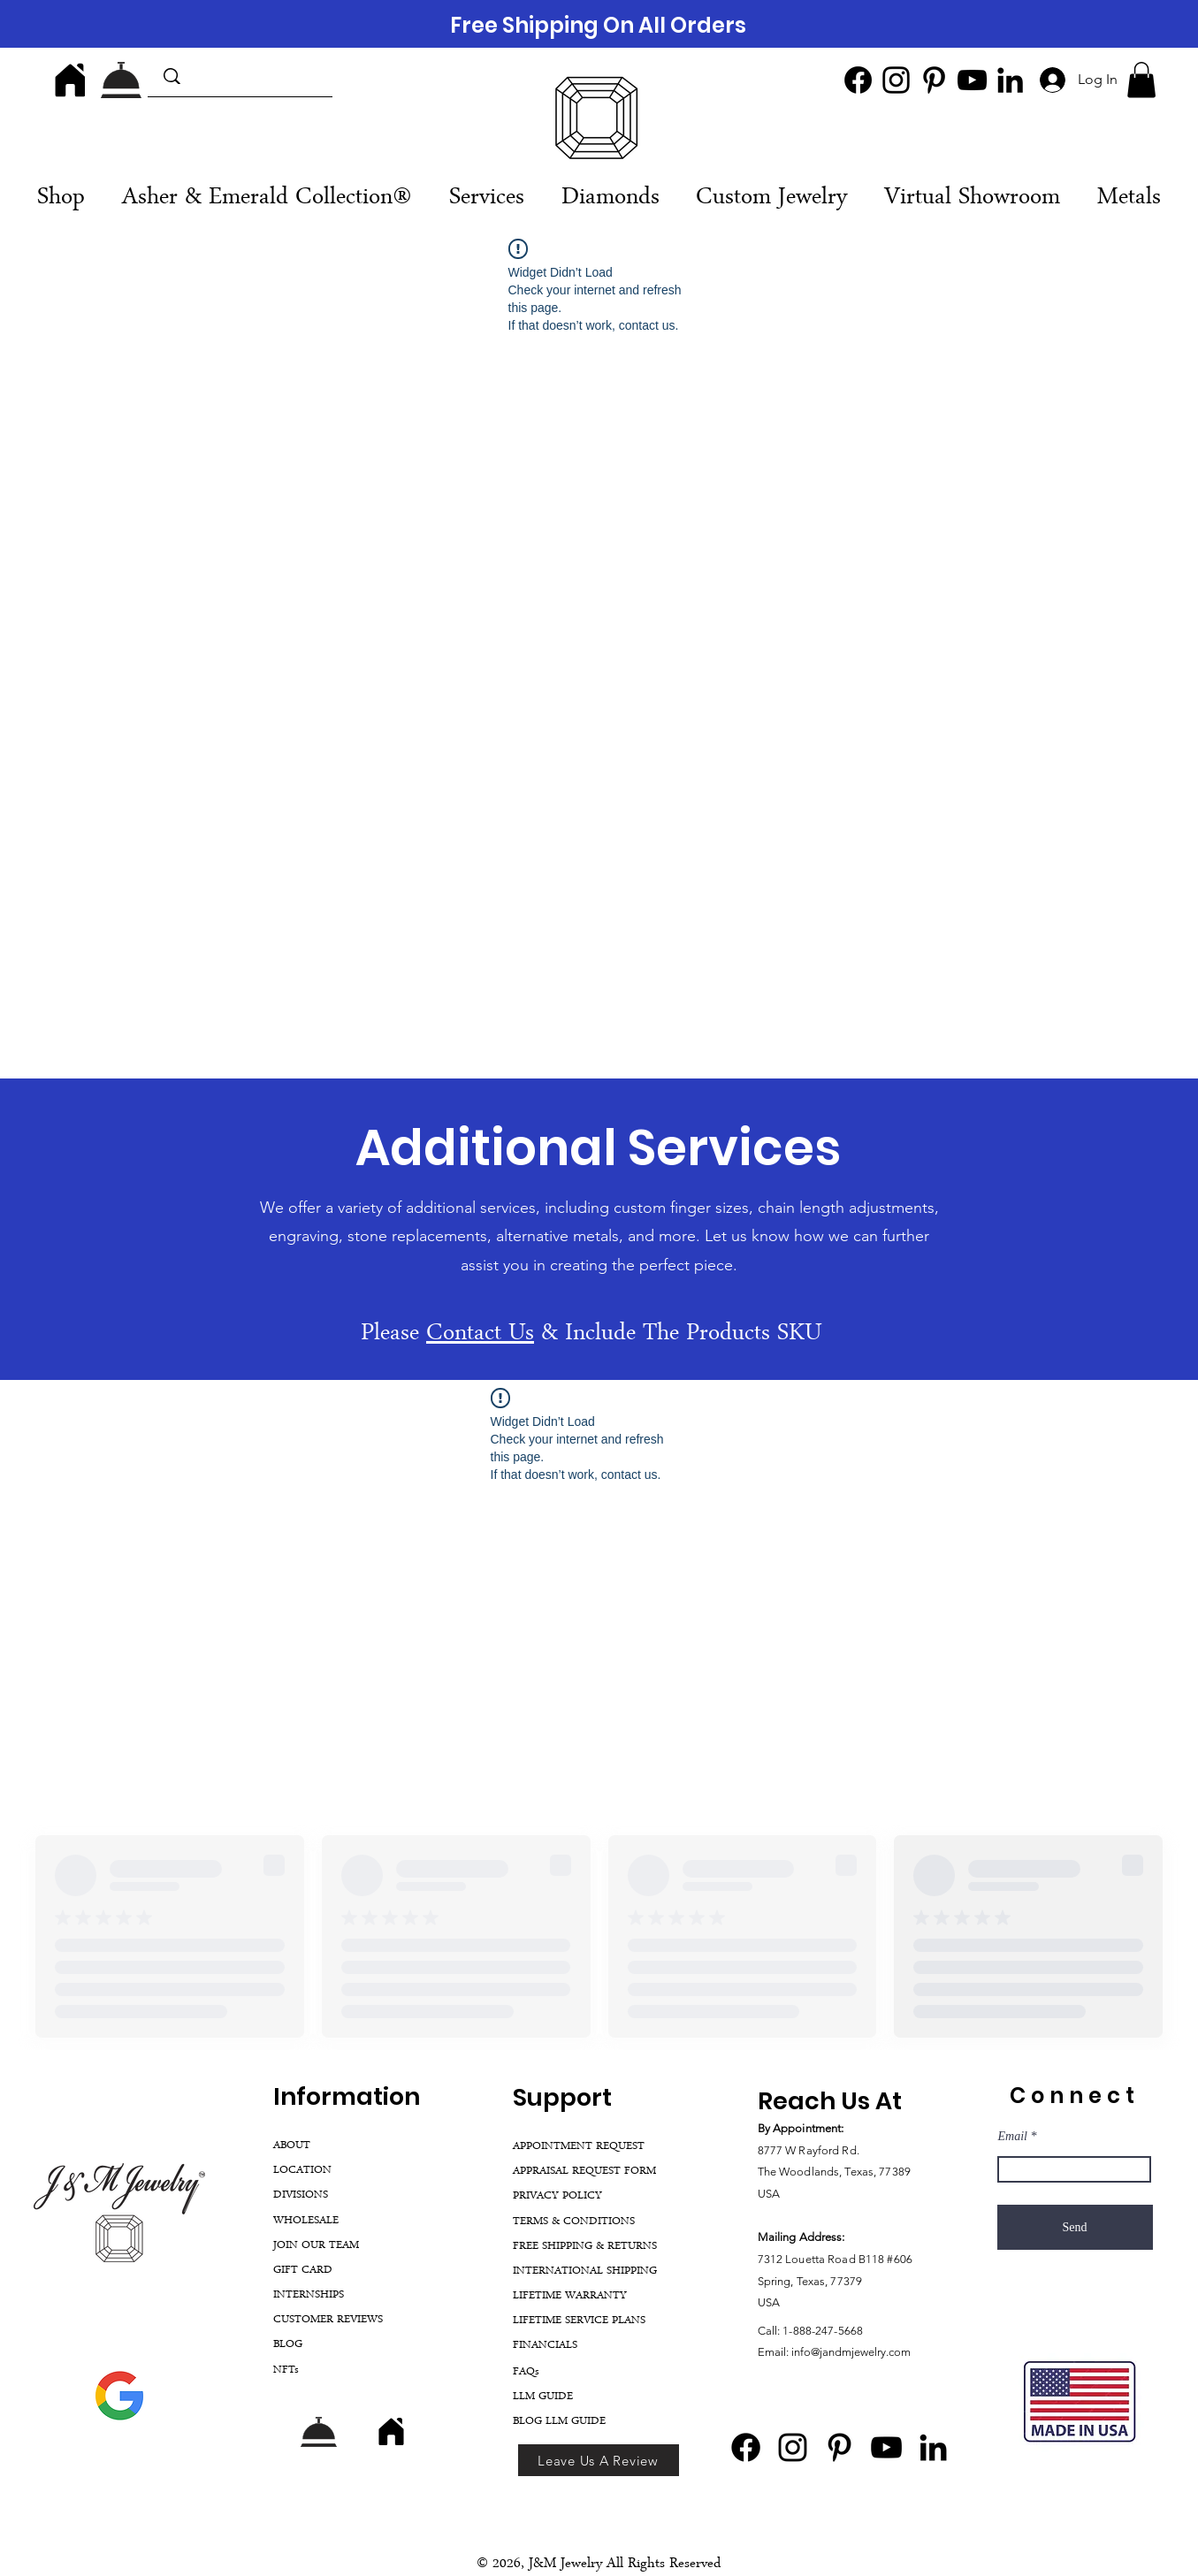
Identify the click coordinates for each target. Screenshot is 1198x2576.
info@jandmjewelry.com (851, 2352)
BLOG (287, 2345)
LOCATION (302, 2170)
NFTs (286, 2370)
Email (1012, 2136)
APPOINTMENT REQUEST (579, 2147)
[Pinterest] (934, 80)
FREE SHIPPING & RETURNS (585, 2246)
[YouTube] (972, 80)
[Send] (1075, 2227)
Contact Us (480, 1334)
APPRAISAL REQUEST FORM (584, 2171)
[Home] (70, 79)
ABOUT (291, 2146)
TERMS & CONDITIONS (574, 2222)
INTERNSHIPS (308, 2295)
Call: (770, 2330)
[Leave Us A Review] (598, 2460)
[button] (1141, 80)
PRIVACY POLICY (557, 2196)
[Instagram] (896, 80)
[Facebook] (858, 80)
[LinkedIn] (1010, 80)
